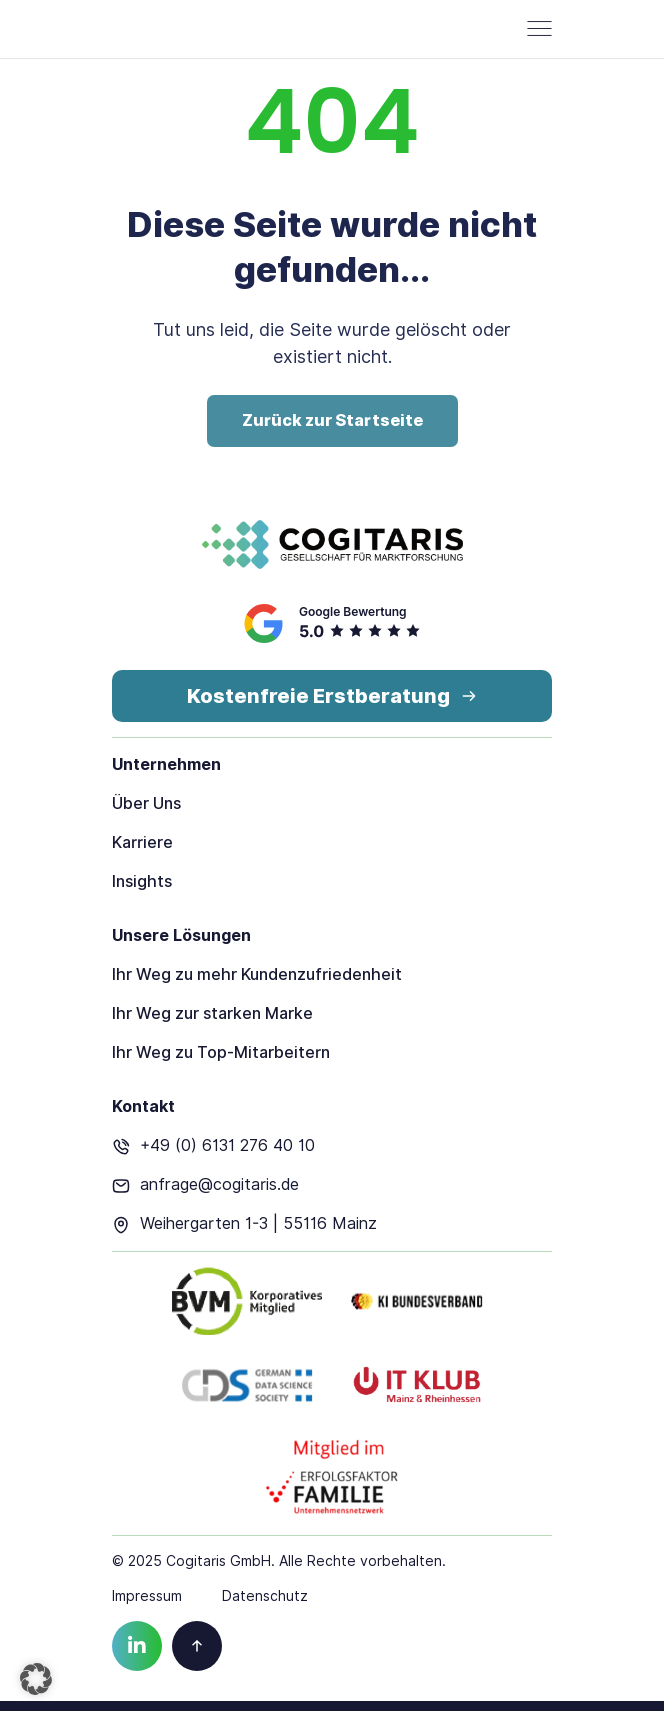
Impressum (147, 1600)
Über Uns (146, 807)
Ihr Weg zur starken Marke (212, 1017)
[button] (36, 1679)
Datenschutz (265, 1600)
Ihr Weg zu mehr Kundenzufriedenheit (257, 978)
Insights (142, 885)
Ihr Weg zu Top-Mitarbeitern (221, 1056)
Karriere (142, 846)
